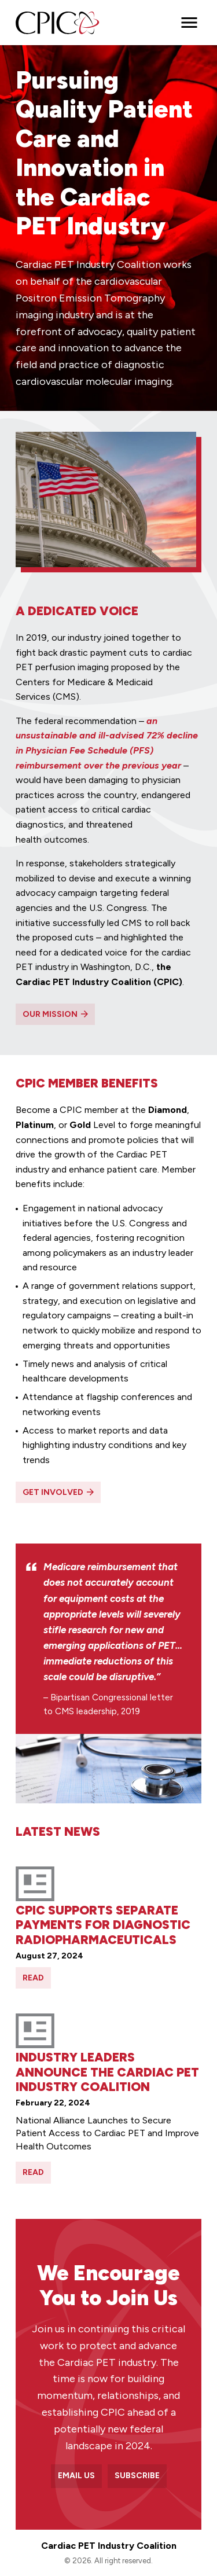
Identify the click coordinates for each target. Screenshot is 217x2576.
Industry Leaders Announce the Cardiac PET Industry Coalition (107, 2071)
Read (33, 1978)
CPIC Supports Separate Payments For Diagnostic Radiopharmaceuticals (103, 1924)
